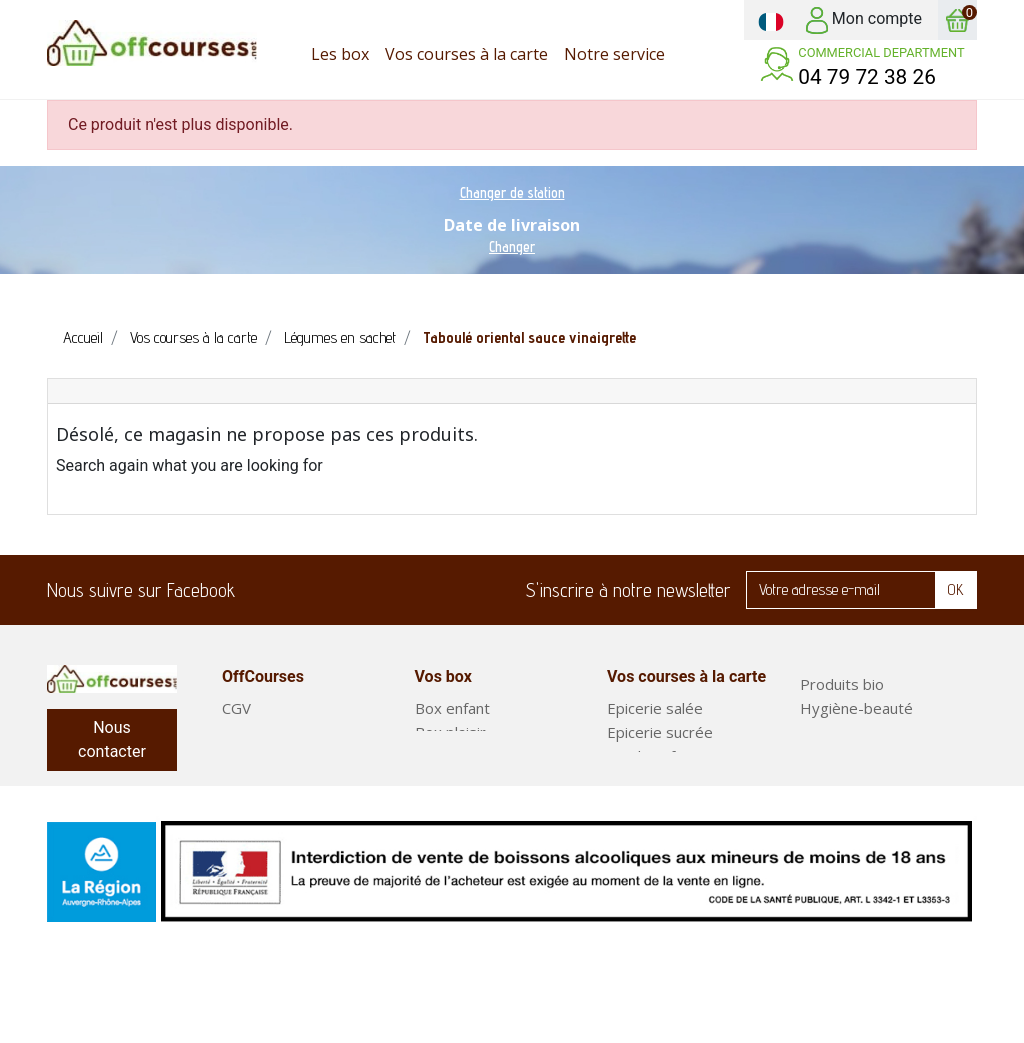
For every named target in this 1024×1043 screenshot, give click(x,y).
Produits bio (842, 684)
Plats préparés (851, 804)
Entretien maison (858, 732)
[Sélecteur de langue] (771, 20)
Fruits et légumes (860, 756)
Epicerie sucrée (660, 732)
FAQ (236, 732)
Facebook (263, 590)
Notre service (269, 756)
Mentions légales (280, 780)
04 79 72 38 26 (867, 77)
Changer (512, 246)
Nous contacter (112, 739)
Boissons (638, 828)
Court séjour (458, 780)
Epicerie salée (655, 708)
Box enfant (452, 708)
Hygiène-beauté (856, 708)
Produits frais (653, 756)
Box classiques (466, 756)
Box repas (835, 780)
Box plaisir (450, 732)
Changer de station (512, 192)
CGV (236, 708)
